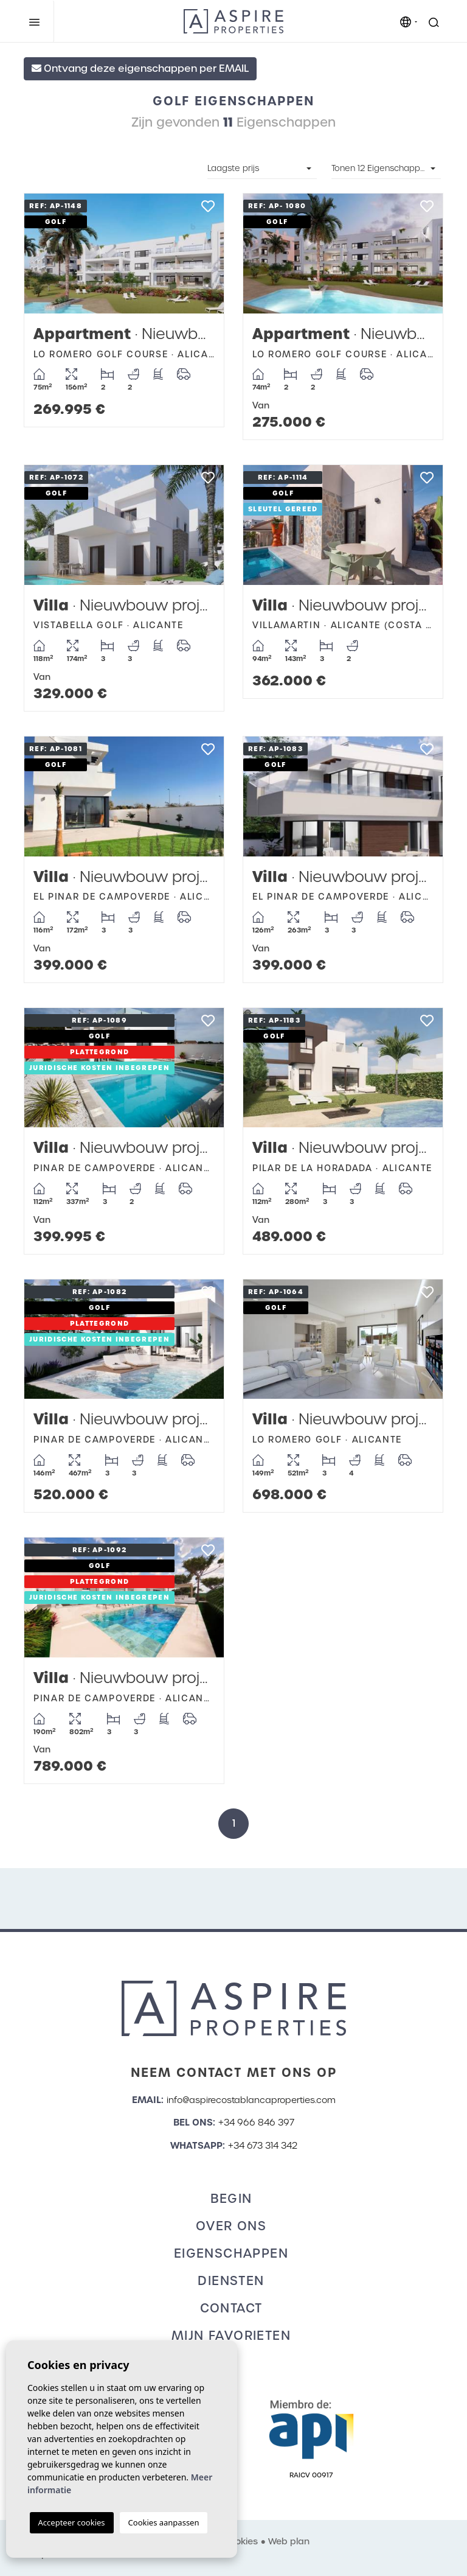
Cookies (240, 2541)
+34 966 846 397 (256, 2122)
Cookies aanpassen (163, 2522)
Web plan (289, 2541)
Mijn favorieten (231, 2335)
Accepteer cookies (71, 2522)
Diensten (231, 2281)
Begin (231, 2199)
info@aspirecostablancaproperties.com (251, 2100)
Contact (231, 2308)
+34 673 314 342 (262, 2145)
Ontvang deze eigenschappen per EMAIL (140, 68)
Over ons (231, 2226)
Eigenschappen (231, 2253)
